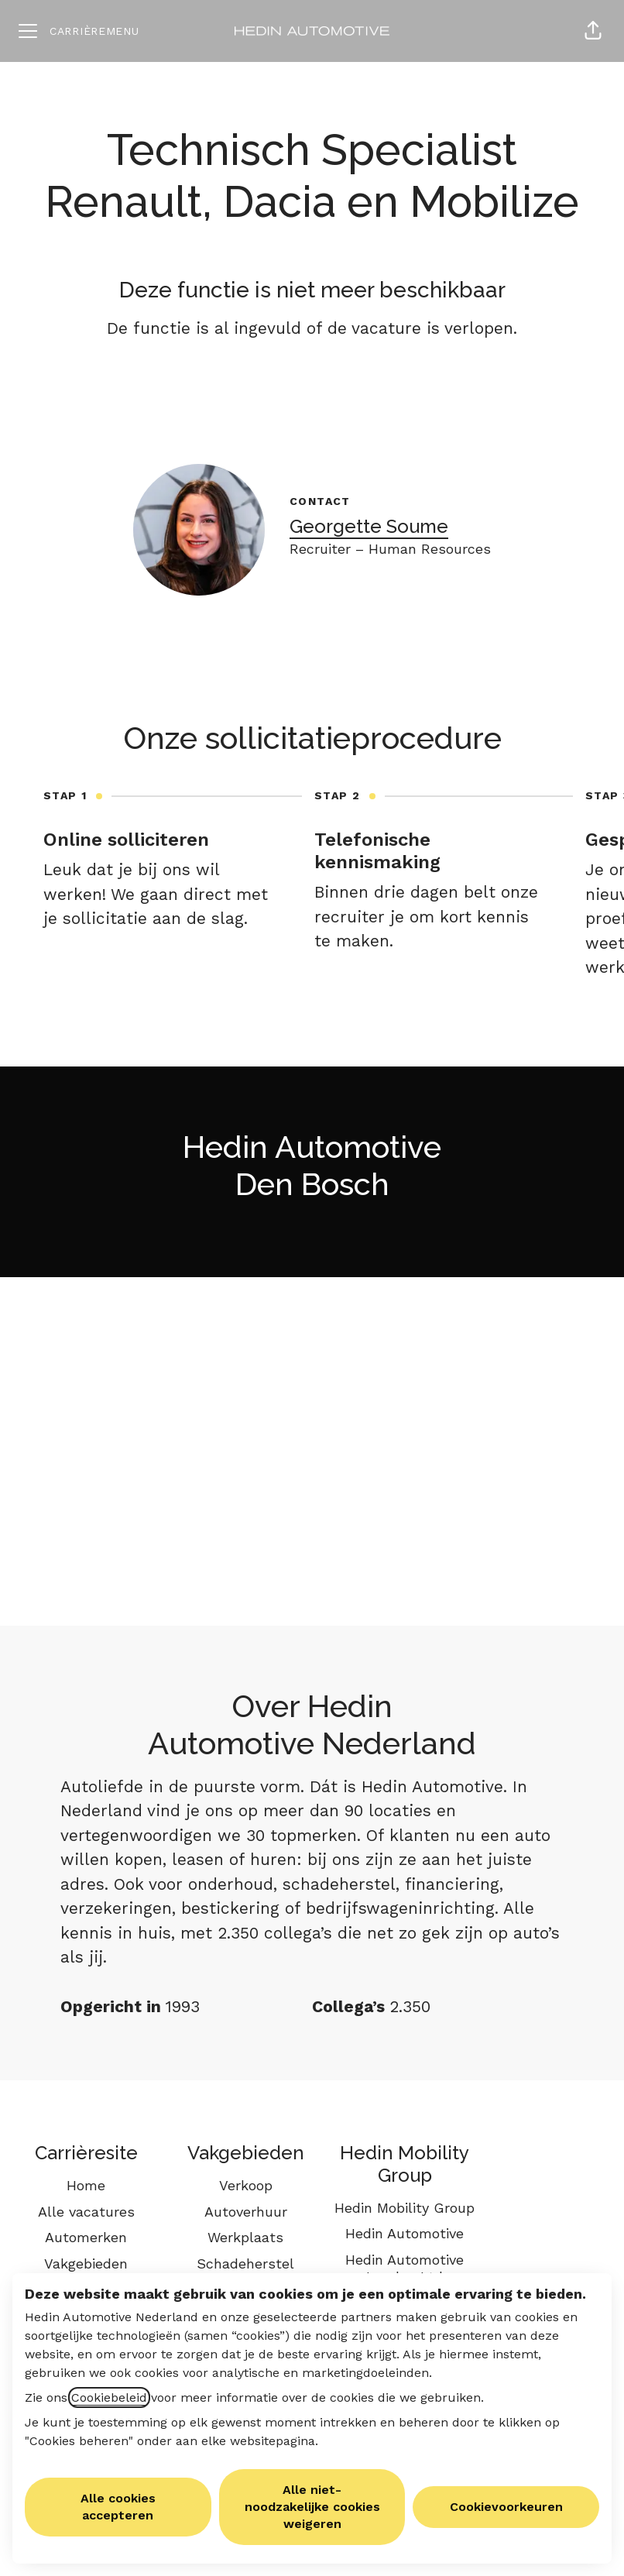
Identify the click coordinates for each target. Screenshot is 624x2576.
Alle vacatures (86, 2211)
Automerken (86, 2237)
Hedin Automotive (404, 2233)
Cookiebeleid (109, 2397)
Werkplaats (245, 2237)
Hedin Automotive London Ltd (404, 2268)
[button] (593, 31)
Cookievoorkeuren (506, 2506)
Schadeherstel (245, 2263)
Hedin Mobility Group (404, 2208)
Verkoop (246, 2185)
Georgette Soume (369, 526)
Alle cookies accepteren (118, 2507)
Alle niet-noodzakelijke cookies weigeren (312, 2506)
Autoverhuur (245, 2211)
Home (86, 2185)
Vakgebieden (86, 2263)
